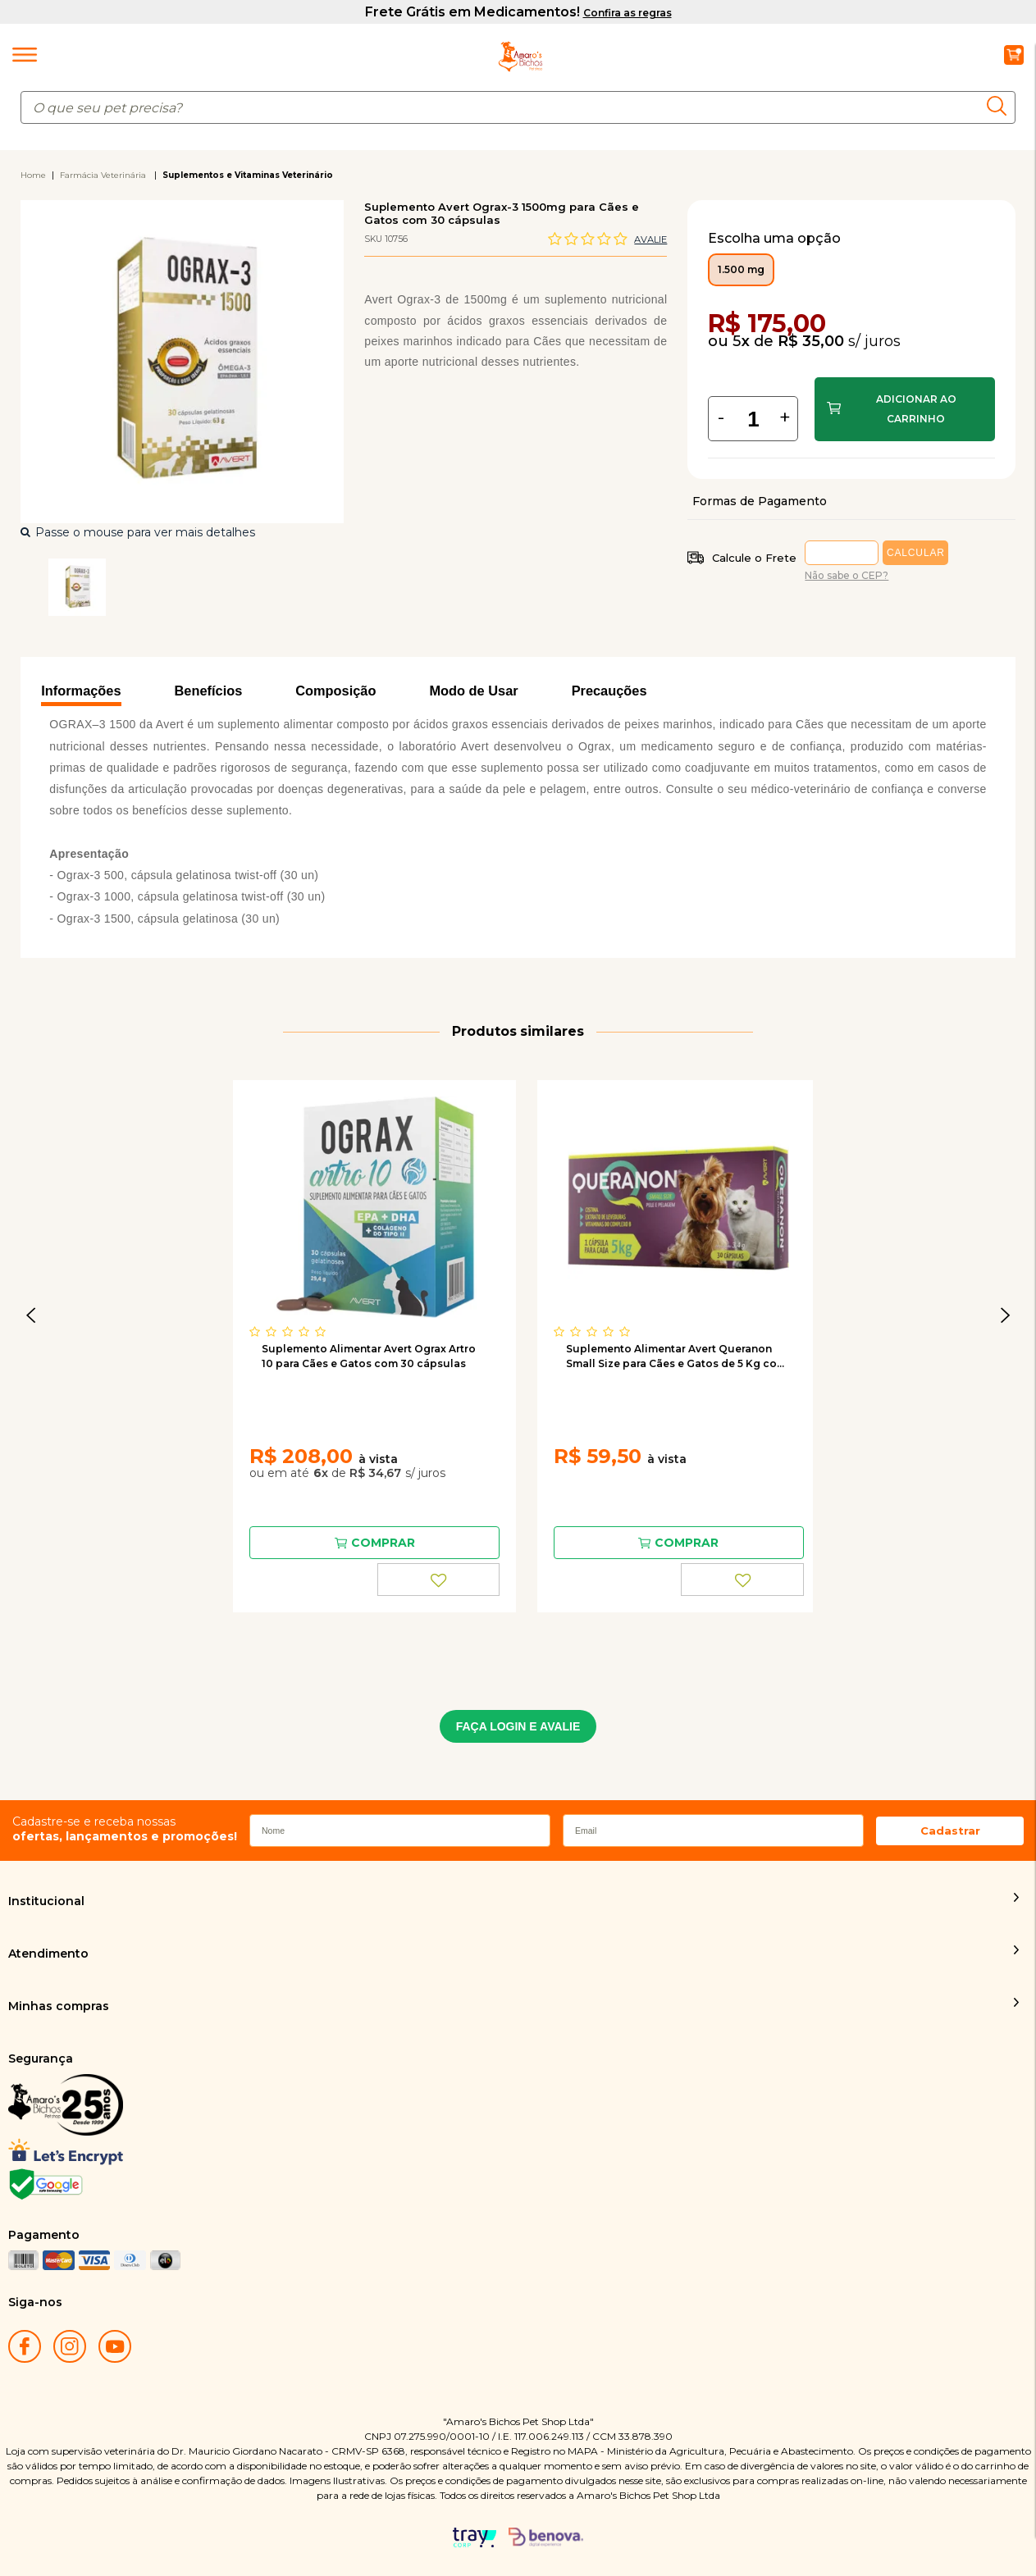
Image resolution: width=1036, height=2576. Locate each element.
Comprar (904, 409)
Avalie (650, 239)
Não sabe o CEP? (846, 575)
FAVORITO (438, 1579)
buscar (1001, 106)
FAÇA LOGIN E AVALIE (518, 1726)
